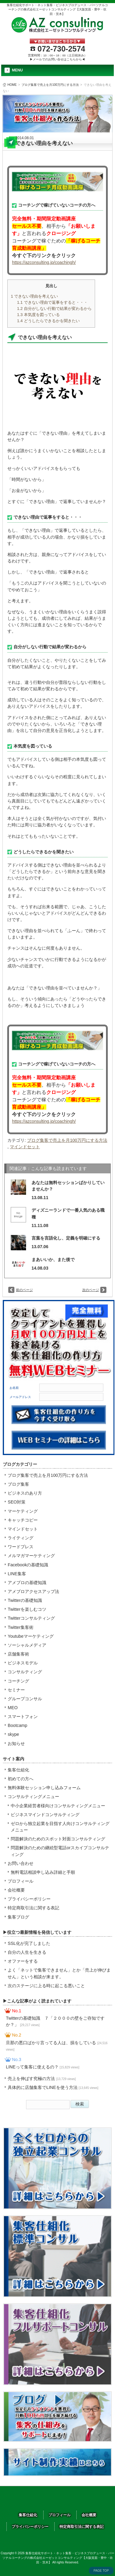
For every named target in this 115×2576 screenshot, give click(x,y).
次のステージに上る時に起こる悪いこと (46, 1985)
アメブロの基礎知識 (27, 1582)
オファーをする (23, 1961)
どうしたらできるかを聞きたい (48, 320)
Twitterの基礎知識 (25, 1600)
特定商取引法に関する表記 (33, 1907)
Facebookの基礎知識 (28, 1564)
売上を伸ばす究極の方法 (42, 2078)
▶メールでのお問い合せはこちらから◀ (57, 59)
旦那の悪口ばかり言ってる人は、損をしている (56, 2045)
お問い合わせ (20, 1863)
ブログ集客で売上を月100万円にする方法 (50, 84)
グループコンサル (25, 1698)
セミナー (16, 1689)
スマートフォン (23, 1716)
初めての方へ (20, 1778)
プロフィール (20, 1881)
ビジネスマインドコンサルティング (45, 1814)
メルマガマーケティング (31, 1555)
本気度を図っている (38, 314)
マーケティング (23, 1511)
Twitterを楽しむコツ (27, 1609)
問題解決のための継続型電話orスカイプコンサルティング (60, 1851)
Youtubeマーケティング (30, 1636)
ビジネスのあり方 (25, 1493)
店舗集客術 (18, 1654)
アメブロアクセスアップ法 (33, 1591)
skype (13, 1734)
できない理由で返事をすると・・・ (52, 302)
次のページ (90, 1290)
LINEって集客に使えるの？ (42, 2066)
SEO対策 (16, 1501)
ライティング (20, 1537)
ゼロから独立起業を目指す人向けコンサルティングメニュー (60, 1826)
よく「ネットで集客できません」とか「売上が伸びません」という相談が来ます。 (59, 1973)
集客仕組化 (18, 1769)
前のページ (24, 1290)
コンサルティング (25, 1671)
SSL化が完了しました (29, 1943)
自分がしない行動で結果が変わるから (54, 308)
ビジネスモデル (23, 1662)
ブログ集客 (18, 1484)
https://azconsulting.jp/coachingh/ (44, 262)
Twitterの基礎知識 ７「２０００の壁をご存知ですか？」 (55, 2021)
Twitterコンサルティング (31, 1618)
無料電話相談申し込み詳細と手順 (43, 1872)
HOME (12, 84)
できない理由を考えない (34, 296)
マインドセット (25, 1146)
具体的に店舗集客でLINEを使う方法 (53, 2087)
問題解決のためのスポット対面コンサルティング (58, 1838)
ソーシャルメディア (27, 1645)
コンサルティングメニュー (33, 1796)
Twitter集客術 (20, 1627)
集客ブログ (18, 1917)
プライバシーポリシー (29, 1898)
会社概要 (16, 1890)
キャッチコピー (23, 1520)
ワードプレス (20, 1546)
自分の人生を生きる (27, 1952)
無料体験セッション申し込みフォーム (44, 1787)
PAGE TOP (101, 2570)
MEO (12, 1707)
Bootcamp (17, 1725)
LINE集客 (17, 1573)
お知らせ (16, 1743)
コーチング (18, 1681)
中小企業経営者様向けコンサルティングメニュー (58, 1805)
